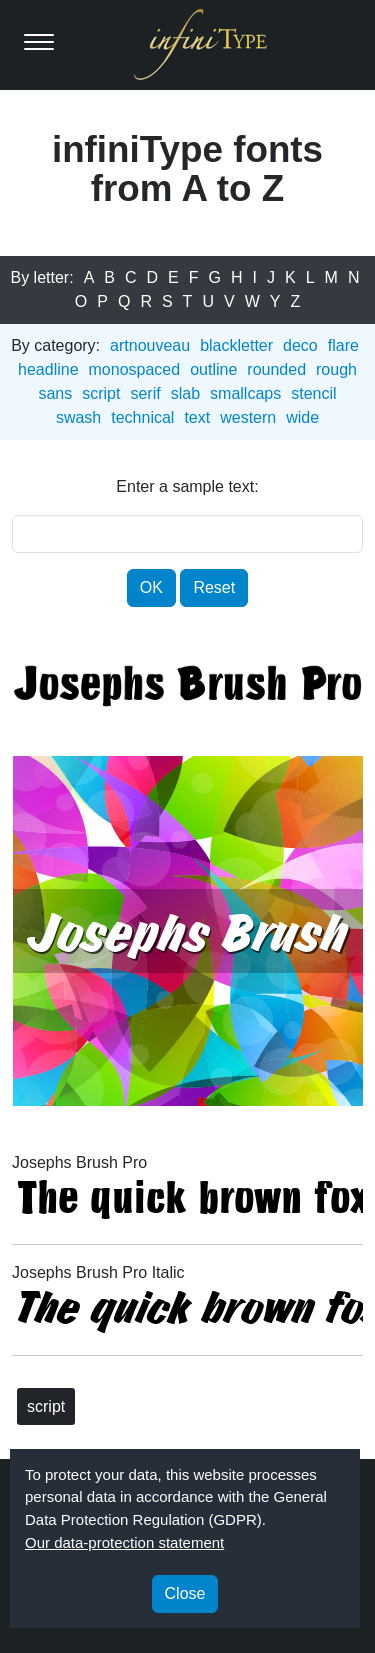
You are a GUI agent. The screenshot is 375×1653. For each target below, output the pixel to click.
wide (302, 417)
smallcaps (245, 393)
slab (185, 393)
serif (145, 393)
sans (55, 393)
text (197, 417)
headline (48, 369)
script (101, 393)
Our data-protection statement (124, 1542)
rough (336, 369)
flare (343, 345)
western (248, 417)
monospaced (135, 369)
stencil (313, 393)
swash (78, 417)
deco (300, 345)
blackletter (236, 345)
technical (142, 417)
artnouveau (150, 345)
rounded (276, 369)
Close (185, 1593)
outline (213, 369)
